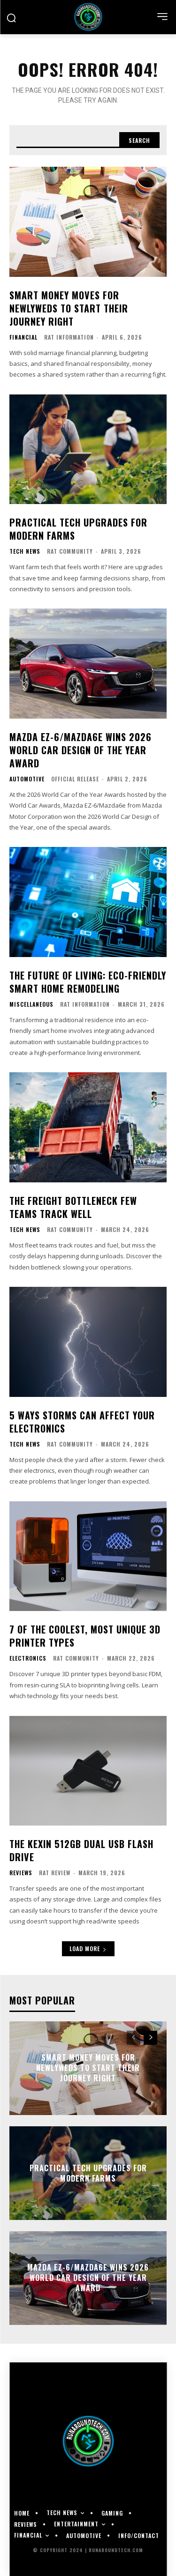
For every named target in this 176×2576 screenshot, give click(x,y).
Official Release (75, 779)
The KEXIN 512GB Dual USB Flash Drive (81, 1850)
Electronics (27, 1658)
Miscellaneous (31, 1004)
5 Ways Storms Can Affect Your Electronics (82, 1421)
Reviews (20, 1873)
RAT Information (69, 337)
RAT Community (70, 551)
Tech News (24, 551)
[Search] (139, 140)
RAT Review (54, 1873)
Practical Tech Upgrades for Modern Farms (78, 528)
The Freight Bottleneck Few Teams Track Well (73, 1207)
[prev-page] (133, 2038)
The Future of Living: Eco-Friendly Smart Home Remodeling (87, 981)
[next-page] (150, 2038)
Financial (23, 337)
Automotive (27, 779)
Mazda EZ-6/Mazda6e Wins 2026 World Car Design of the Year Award (80, 750)
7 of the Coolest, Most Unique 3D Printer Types (85, 1635)
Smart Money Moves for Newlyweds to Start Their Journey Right (68, 308)
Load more (88, 1948)
